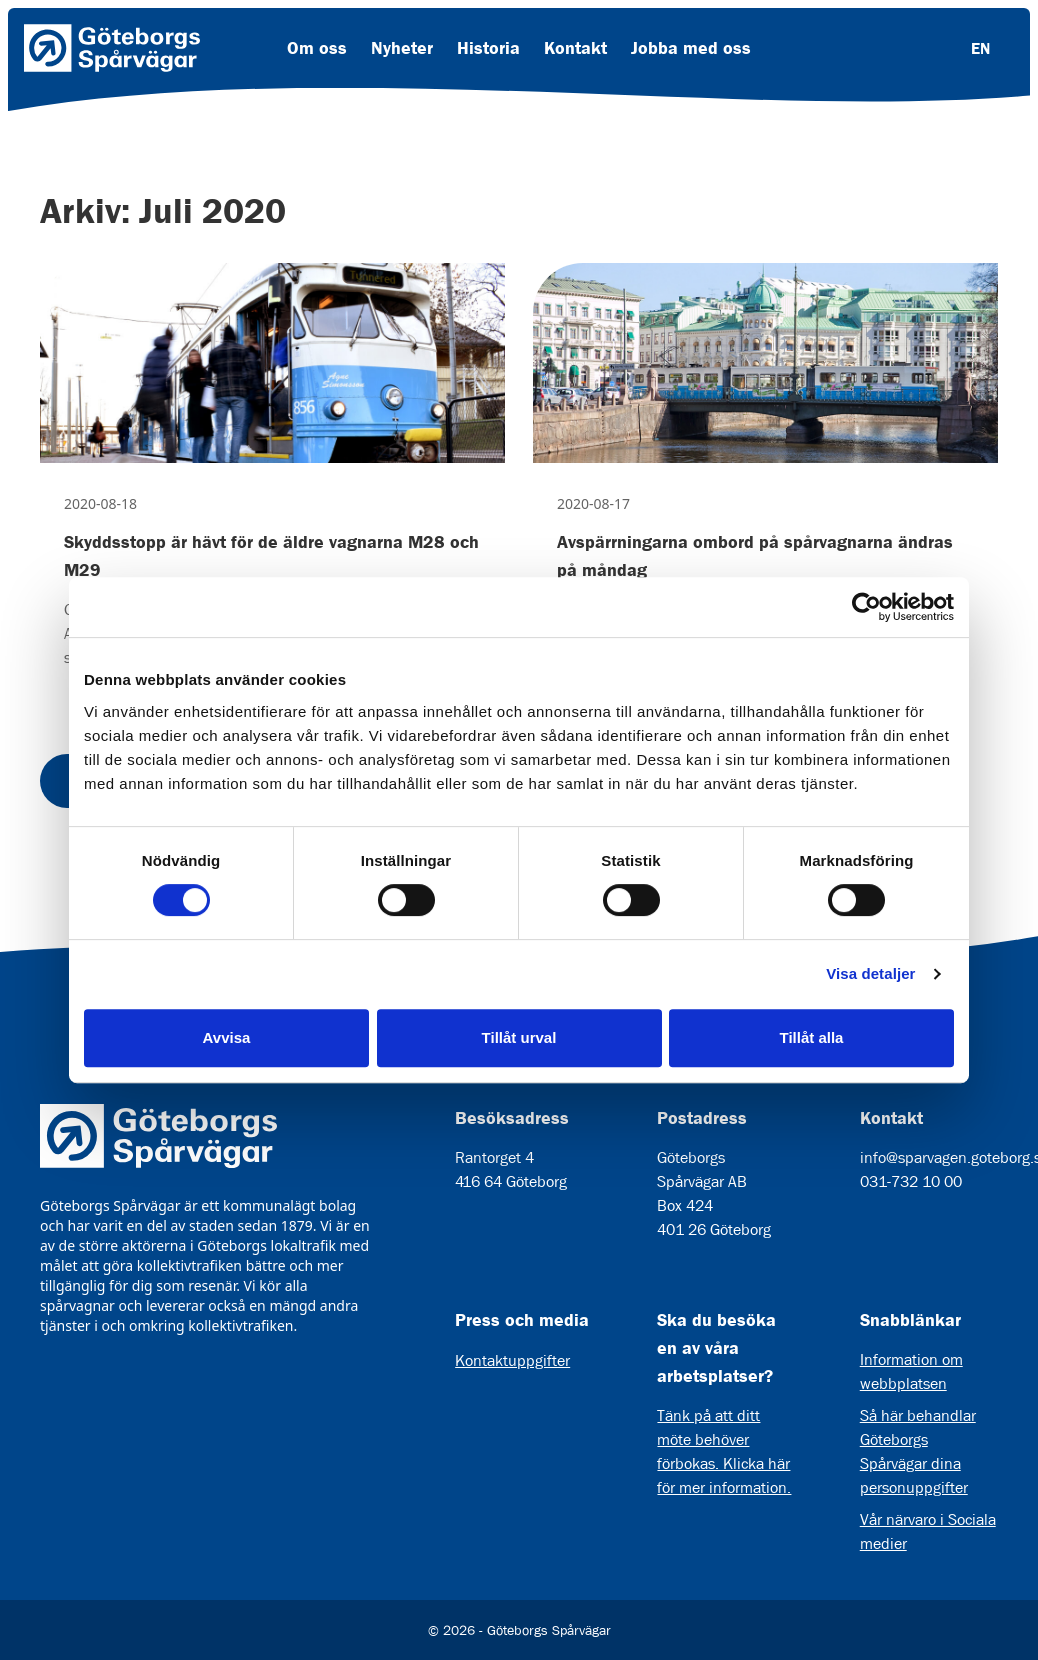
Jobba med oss (691, 48)
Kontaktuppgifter (512, 1360)
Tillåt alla (812, 1037)
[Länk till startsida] (112, 48)
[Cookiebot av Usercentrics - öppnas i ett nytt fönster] (866, 607)
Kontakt (575, 48)
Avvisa (227, 1037)
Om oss (317, 48)
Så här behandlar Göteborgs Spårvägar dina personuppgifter (918, 1451)
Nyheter (402, 48)
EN (980, 48)
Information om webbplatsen (911, 1371)
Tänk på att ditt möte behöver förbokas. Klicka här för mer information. (724, 1451)
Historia (488, 48)
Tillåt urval (519, 1037)
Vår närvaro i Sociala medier (928, 1531)
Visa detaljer (870, 973)
